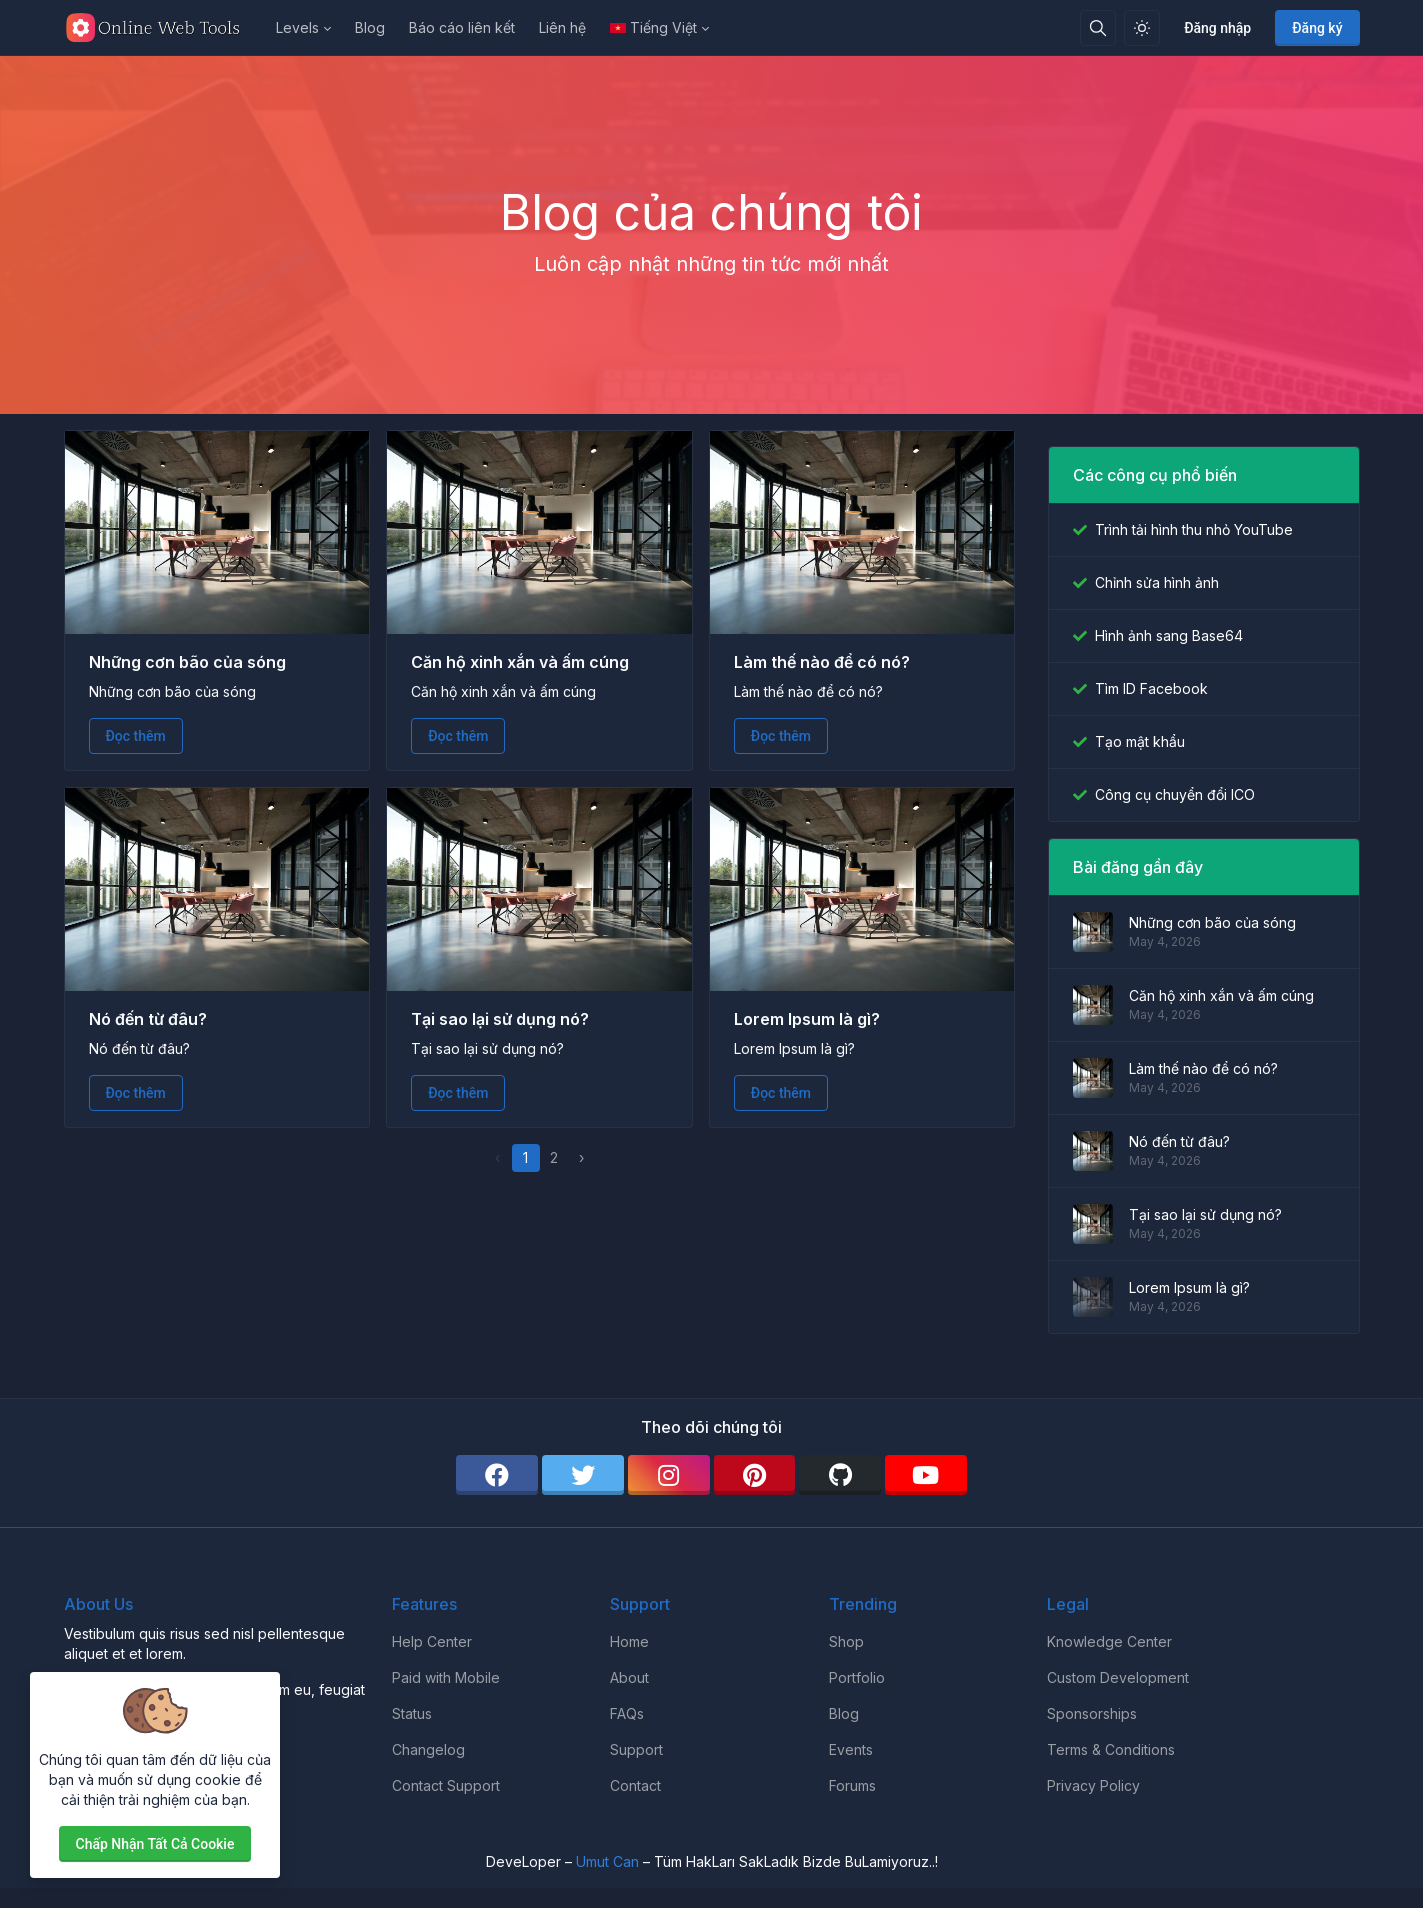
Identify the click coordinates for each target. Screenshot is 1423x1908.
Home (629, 1641)
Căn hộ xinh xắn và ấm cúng (520, 662)
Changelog (428, 1749)
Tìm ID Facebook (1151, 688)
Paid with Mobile (446, 1677)
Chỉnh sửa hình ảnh (1157, 582)
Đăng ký (1317, 28)
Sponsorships (1092, 1713)
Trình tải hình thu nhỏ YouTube (1194, 529)
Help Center (432, 1641)
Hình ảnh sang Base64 (1169, 635)
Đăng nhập (1217, 28)
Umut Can (607, 1861)
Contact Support (446, 1785)
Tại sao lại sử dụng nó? (500, 1019)
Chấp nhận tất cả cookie (155, 1844)
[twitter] (583, 1475)
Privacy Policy (1093, 1785)
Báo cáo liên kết (462, 27)
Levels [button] (297, 27)
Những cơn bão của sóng (187, 662)
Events (851, 1749)
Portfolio (857, 1677)
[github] (840, 1475)
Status (412, 1713)
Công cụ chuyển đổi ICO (1175, 794)
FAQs (627, 1713)
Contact (635, 1785)
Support (636, 1749)
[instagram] (669, 1475)
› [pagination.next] (581, 1157)
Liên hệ (562, 27)
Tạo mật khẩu (1140, 741)
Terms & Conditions (1111, 1749)
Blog (370, 27)
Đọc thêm (136, 736)
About (629, 1677)
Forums (852, 1785)
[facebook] (497, 1475)
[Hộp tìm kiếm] (1098, 28)
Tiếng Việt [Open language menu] (653, 27)
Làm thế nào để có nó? (822, 662)
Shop (846, 1641)
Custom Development (1118, 1677)
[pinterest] (755, 1475)
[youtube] (926, 1475)
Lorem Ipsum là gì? (807, 1019)
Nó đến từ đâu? (148, 1019)
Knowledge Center (1109, 1641)
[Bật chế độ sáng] (1142, 28)
